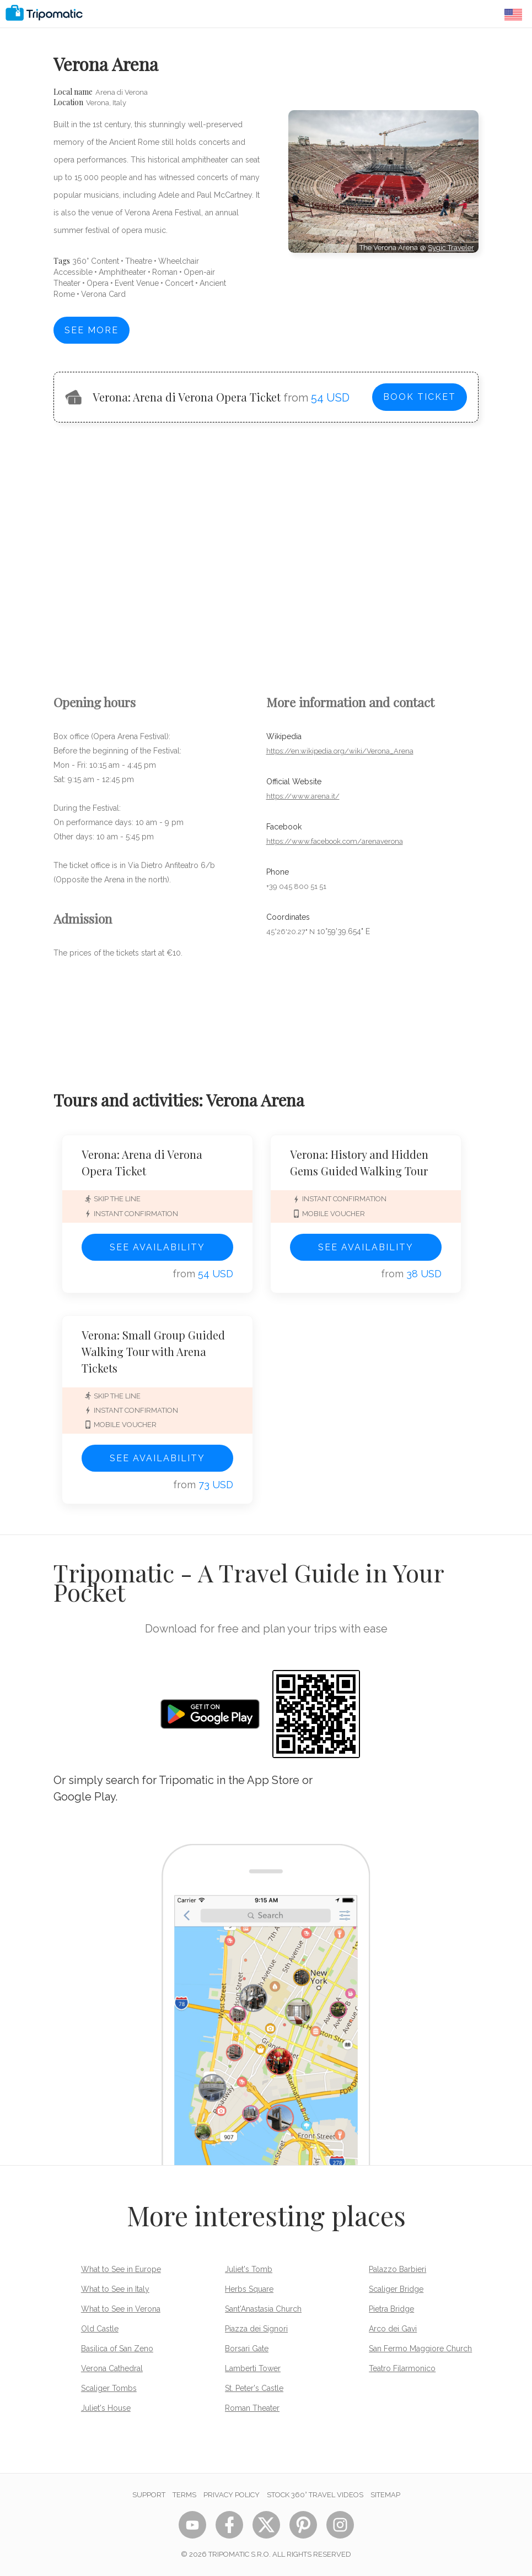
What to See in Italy (115, 2289)
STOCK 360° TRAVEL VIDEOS (315, 2495)
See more (92, 330)
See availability (157, 1247)
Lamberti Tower (253, 2368)
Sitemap (385, 2495)
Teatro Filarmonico (402, 2368)
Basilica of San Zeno (117, 2348)
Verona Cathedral (112, 2368)
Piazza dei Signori (256, 2328)
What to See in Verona (120, 2308)
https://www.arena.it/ (303, 796)
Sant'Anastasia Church (263, 2308)
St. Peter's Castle (254, 2388)
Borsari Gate (246, 2348)
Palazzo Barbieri (397, 2269)
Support (148, 2495)
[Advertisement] (383, 302)
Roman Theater (252, 2408)
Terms (184, 2495)
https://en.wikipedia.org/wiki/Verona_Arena (339, 751)
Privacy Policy (231, 2495)
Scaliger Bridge (396, 2289)
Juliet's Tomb (248, 2269)
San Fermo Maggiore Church (420, 2348)
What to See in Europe (121, 2269)
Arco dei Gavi (393, 2328)
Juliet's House (106, 2408)
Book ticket (419, 397)
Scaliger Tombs (109, 2388)
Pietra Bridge (391, 2308)
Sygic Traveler (451, 247)
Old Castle (100, 2328)
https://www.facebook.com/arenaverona (334, 841)
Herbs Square (249, 2289)
